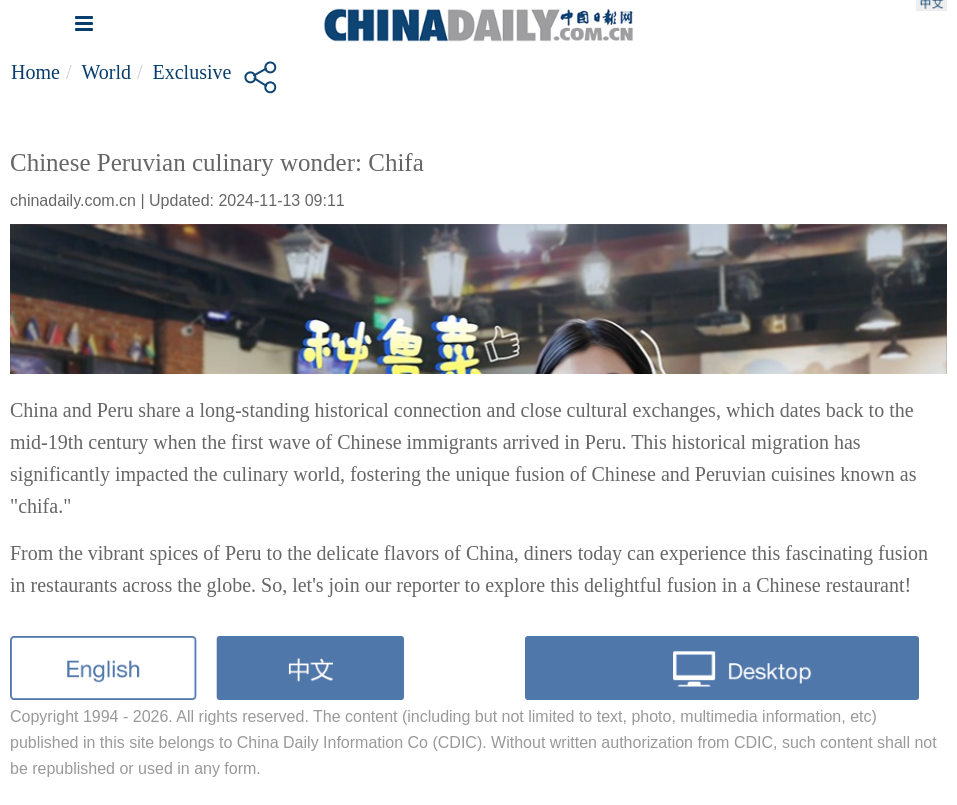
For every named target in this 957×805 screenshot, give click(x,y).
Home (35, 72)
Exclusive (192, 72)
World (106, 72)
